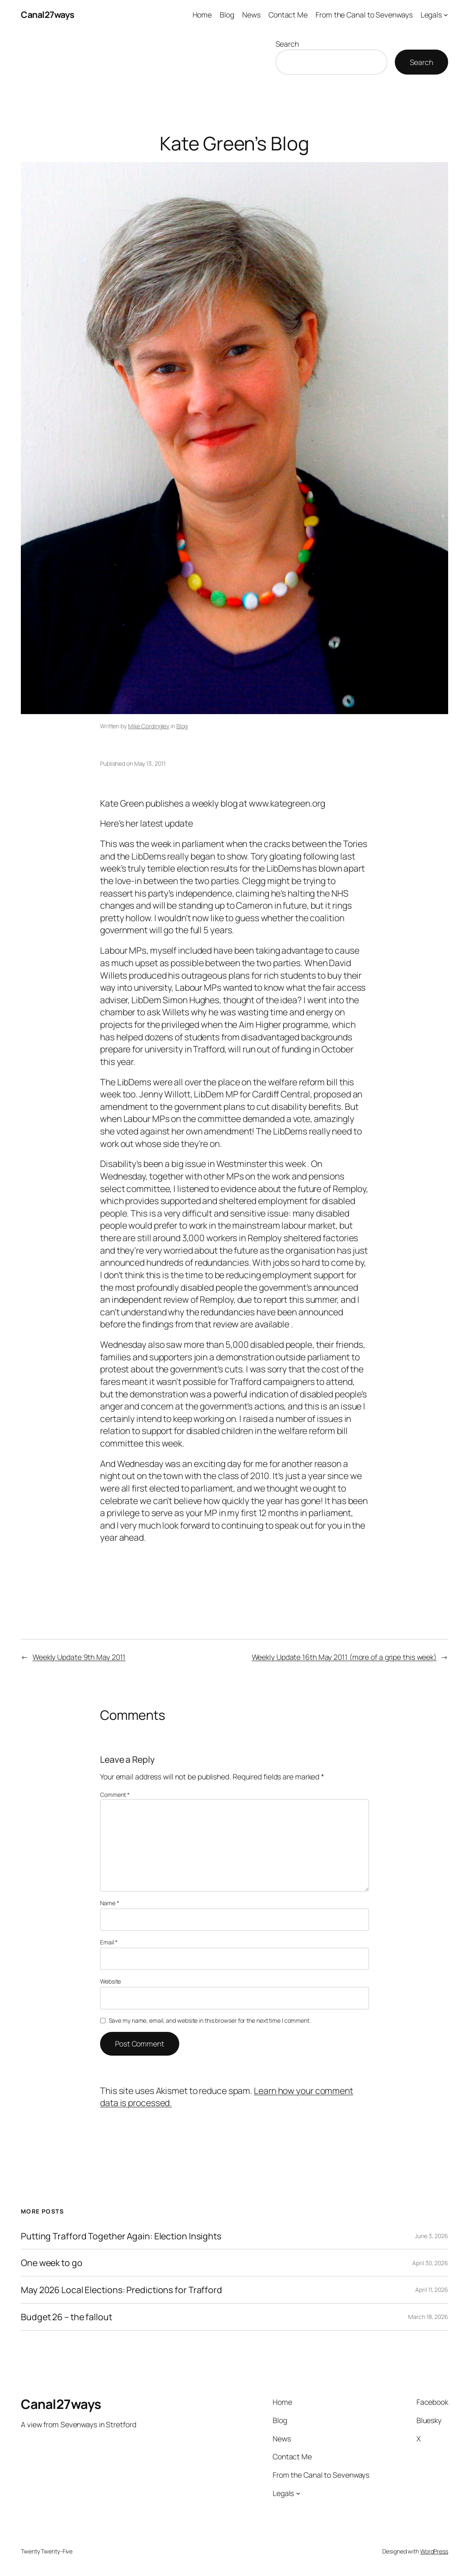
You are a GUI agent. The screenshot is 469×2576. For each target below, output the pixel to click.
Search (287, 44)
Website (110, 1981)
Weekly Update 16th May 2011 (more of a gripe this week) (344, 1657)
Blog (182, 726)
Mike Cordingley (149, 726)
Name (109, 1903)
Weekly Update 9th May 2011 (79, 1657)
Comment (115, 1795)
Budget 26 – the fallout (66, 2317)
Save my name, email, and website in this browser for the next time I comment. (210, 2020)
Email (109, 1942)
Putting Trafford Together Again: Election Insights (121, 2236)
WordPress (434, 2551)
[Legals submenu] (446, 14)
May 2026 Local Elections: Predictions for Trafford (121, 2290)
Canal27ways (47, 14)
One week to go (52, 2263)
